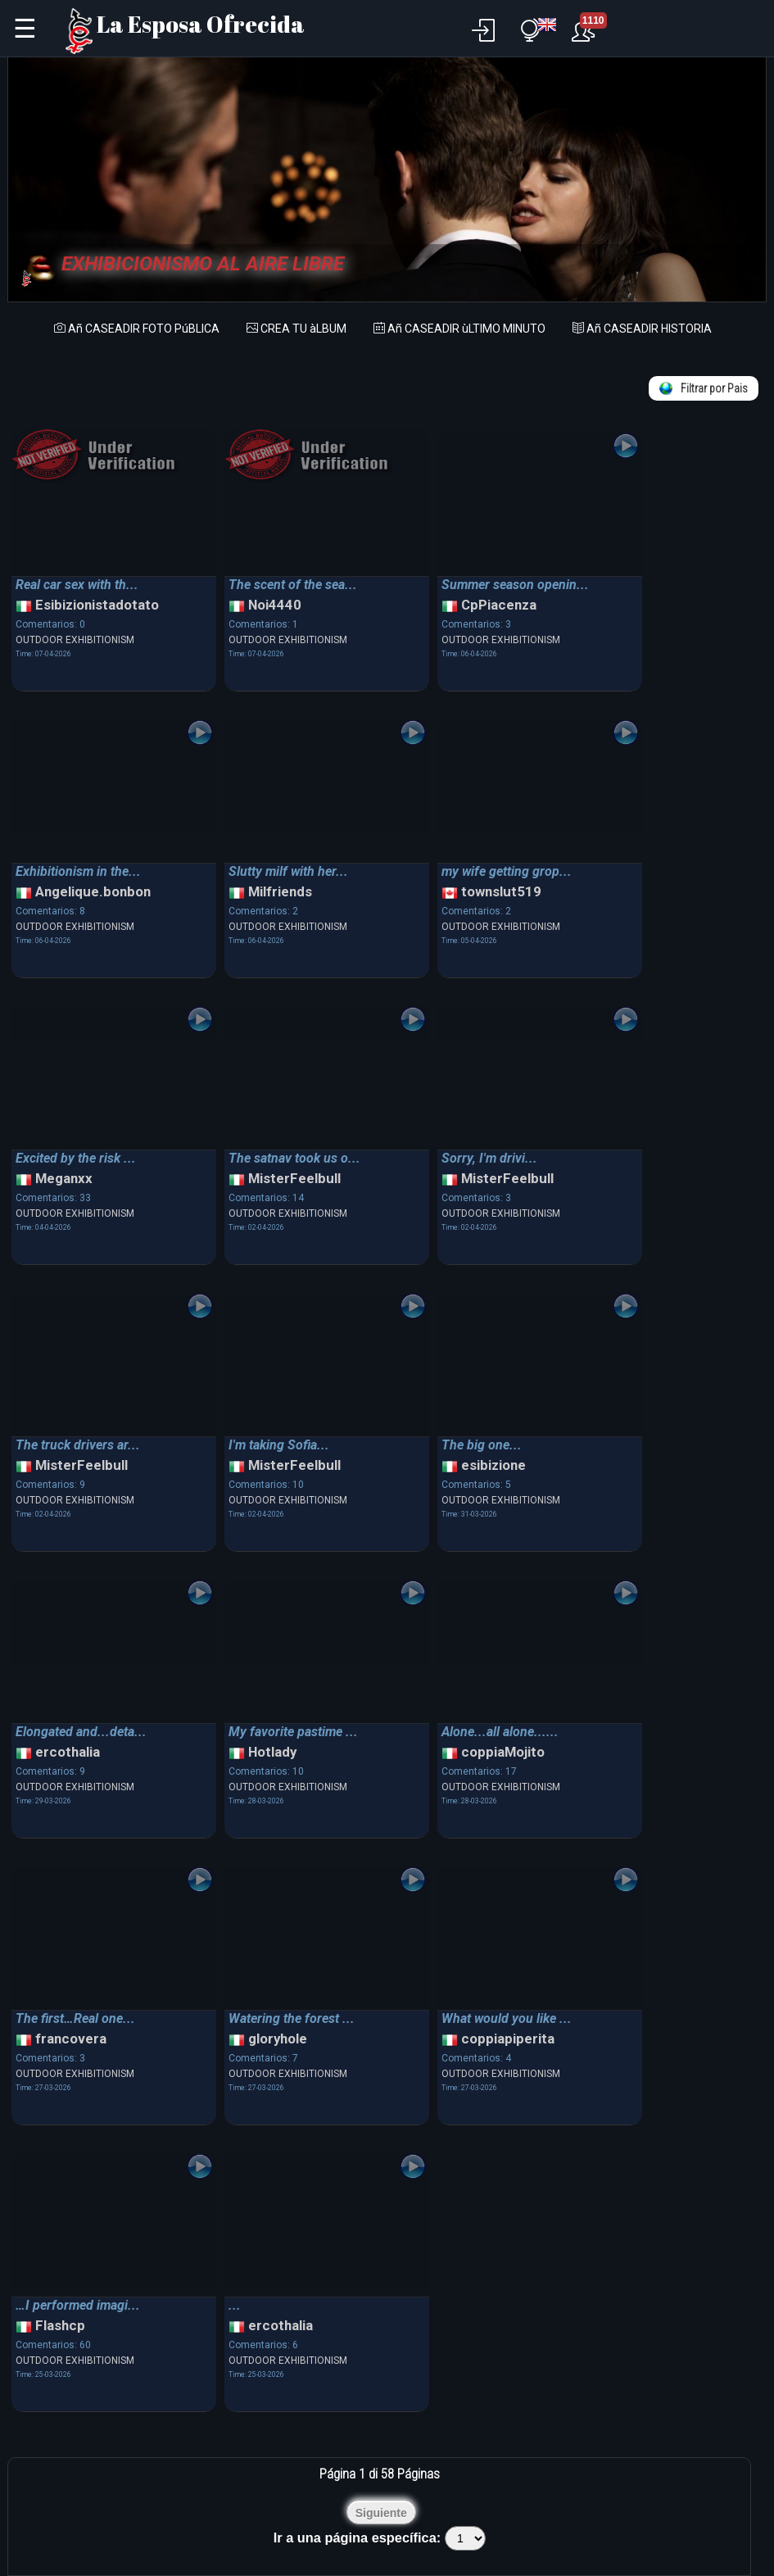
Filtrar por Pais (703, 388)
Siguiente (381, 2512)
